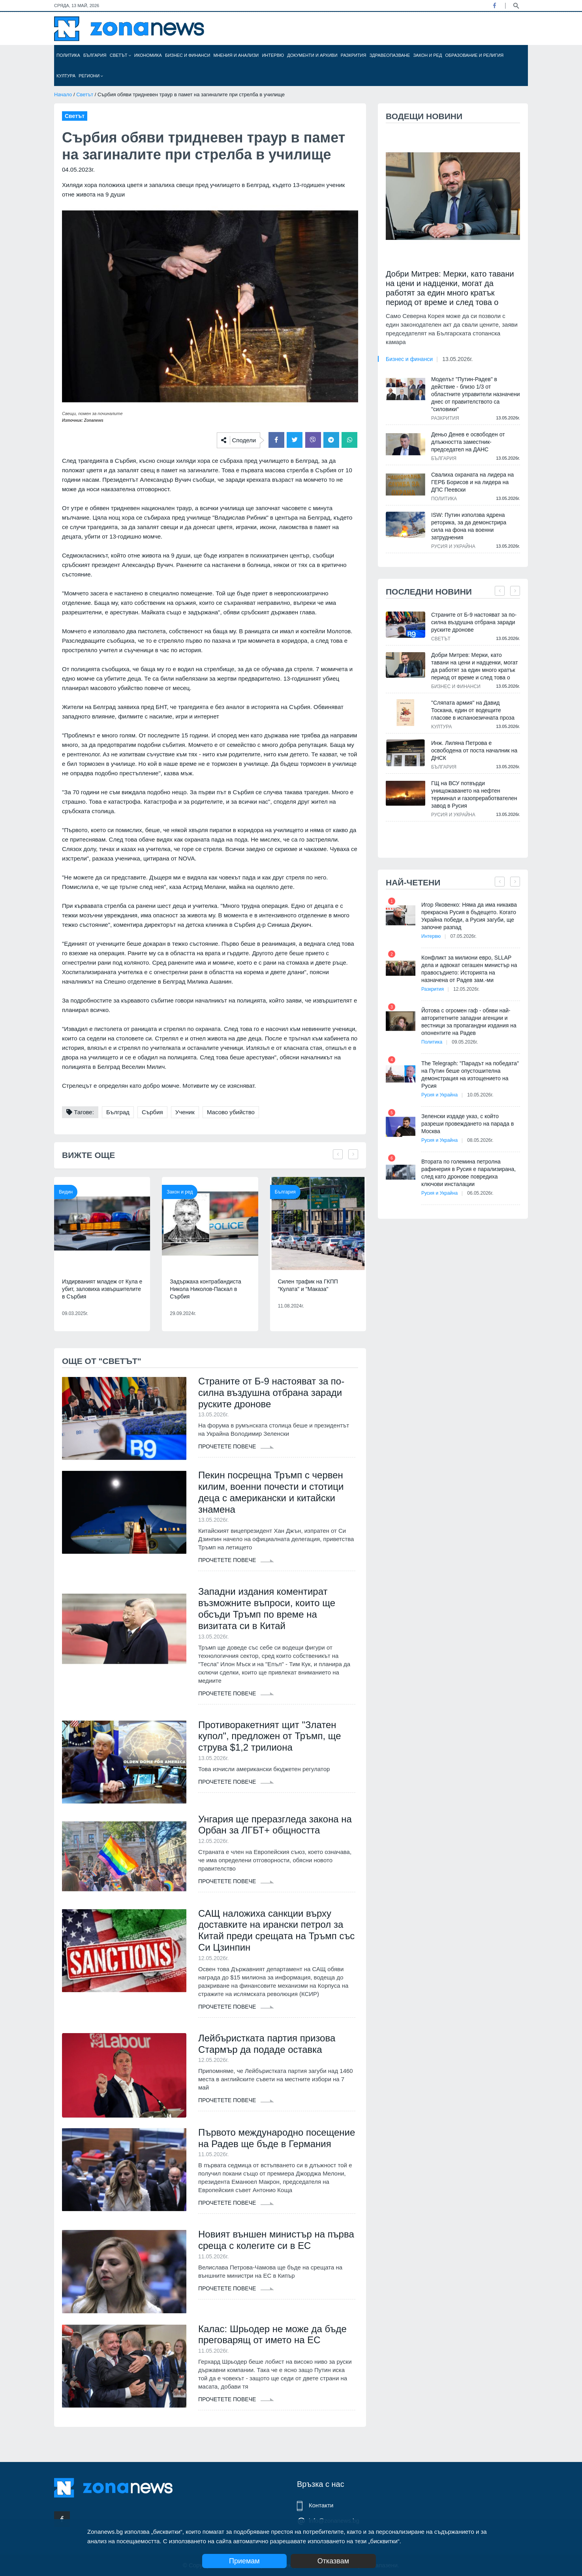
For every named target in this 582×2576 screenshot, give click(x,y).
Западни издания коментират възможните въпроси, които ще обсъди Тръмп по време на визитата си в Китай (266, 1608)
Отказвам (333, 2561)
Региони (91, 75)
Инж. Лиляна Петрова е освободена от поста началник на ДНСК (474, 750)
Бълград (118, 1112)
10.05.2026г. (480, 1095)
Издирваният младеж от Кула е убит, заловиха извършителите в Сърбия (102, 1289)
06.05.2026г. (480, 1193)
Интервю (273, 55)
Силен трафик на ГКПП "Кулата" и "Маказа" (308, 1285)
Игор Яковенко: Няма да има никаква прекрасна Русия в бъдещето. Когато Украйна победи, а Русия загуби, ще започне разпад (469, 916)
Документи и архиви (312, 55)
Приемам (244, 2561)
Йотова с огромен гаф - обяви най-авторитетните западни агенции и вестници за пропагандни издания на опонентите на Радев (468, 1021)
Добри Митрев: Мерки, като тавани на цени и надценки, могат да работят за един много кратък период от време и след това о (450, 288)
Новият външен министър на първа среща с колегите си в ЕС (276, 2252)
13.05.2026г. (457, 359)
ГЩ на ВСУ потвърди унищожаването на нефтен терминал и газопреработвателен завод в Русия (474, 794)
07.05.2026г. (464, 936)
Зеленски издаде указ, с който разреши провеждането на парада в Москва (467, 1123)
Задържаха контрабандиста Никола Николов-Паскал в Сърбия (205, 1289)
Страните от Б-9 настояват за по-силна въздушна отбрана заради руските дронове (271, 1392)
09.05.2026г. (465, 1042)
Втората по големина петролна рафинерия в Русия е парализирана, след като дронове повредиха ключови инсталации (468, 1172)
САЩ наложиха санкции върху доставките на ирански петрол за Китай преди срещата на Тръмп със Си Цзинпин (276, 1930)
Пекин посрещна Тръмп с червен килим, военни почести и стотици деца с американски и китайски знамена (271, 1492)
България (95, 55)
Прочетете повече (236, 1446)
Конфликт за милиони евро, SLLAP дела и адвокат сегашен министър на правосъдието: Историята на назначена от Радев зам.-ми (469, 968)
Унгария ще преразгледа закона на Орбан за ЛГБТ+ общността (275, 1825)
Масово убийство (231, 1112)
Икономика (148, 55)
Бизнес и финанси (187, 55)
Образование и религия (474, 55)
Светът (120, 55)
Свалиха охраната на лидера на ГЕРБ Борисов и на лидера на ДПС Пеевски (472, 482)
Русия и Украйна (453, 546)
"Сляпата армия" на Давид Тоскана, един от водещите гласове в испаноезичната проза (472, 710)
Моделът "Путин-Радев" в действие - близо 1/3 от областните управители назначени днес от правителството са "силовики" (475, 394)
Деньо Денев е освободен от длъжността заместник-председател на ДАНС (468, 442)
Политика (68, 55)
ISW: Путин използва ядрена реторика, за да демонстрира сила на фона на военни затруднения (468, 526)
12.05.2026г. (466, 989)
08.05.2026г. (480, 1140)
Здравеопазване (390, 55)
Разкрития (353, 55)
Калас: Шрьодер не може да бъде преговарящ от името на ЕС (272, 2346)
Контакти (321, 2505)
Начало (63, 94)
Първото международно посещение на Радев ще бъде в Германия (268, 2144)
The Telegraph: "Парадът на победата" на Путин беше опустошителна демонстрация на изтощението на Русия (470, 1074)
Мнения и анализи (236, 55)
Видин (66, 1192)
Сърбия (152, 1112)
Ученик (185, 1112)
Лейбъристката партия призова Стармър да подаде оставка (267, 2044)
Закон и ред (427, 55)
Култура (65, 75)
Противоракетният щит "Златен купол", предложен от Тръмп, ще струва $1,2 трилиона (269, 1736)
